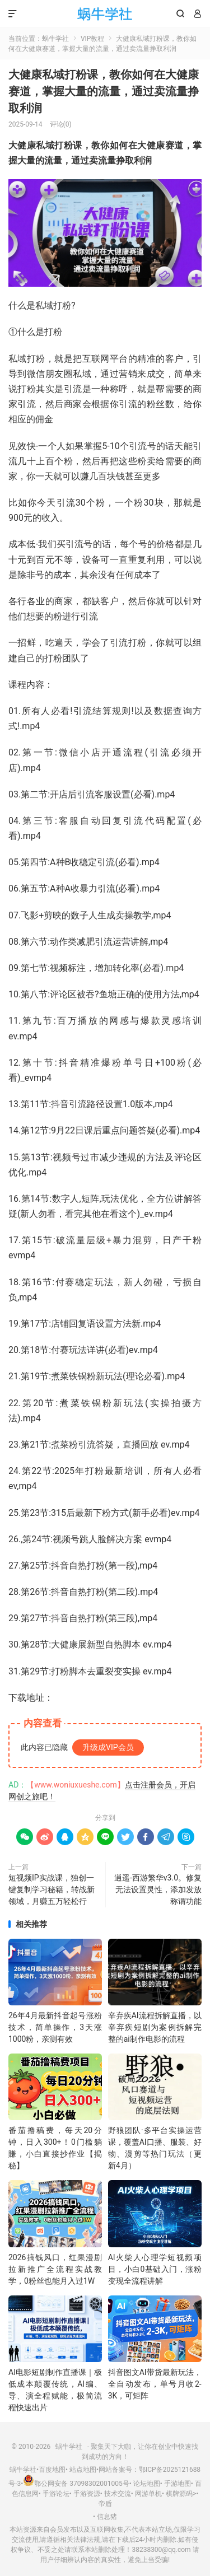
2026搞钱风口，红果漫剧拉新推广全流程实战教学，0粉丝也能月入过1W (55, 2269)
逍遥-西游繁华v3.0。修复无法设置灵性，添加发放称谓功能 (158, 1889)
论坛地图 (146, 2484)
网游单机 (148, 2494)
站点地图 (82, 2470)
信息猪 (107, 2517)
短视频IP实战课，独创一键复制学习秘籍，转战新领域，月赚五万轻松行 (51, 1889)
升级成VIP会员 (108, 1747)
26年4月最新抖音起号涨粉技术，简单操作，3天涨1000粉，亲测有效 (55, 2027)
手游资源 (86, 2494)
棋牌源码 (179, 2494)
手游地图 (177, 2484)
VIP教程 (92, 39)
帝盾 (105, 2504)
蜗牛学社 (105, 14)
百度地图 (52, 2470)
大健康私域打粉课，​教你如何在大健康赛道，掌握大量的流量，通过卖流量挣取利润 (103, 91)
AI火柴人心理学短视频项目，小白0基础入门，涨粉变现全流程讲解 (155, 2269)
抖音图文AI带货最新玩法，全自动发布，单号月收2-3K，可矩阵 (155, 2384)
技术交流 (117, 2494)
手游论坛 (56, 2494)
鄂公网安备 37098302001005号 (76, 2484)
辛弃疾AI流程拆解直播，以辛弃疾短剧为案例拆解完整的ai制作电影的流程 (155, 2027)
